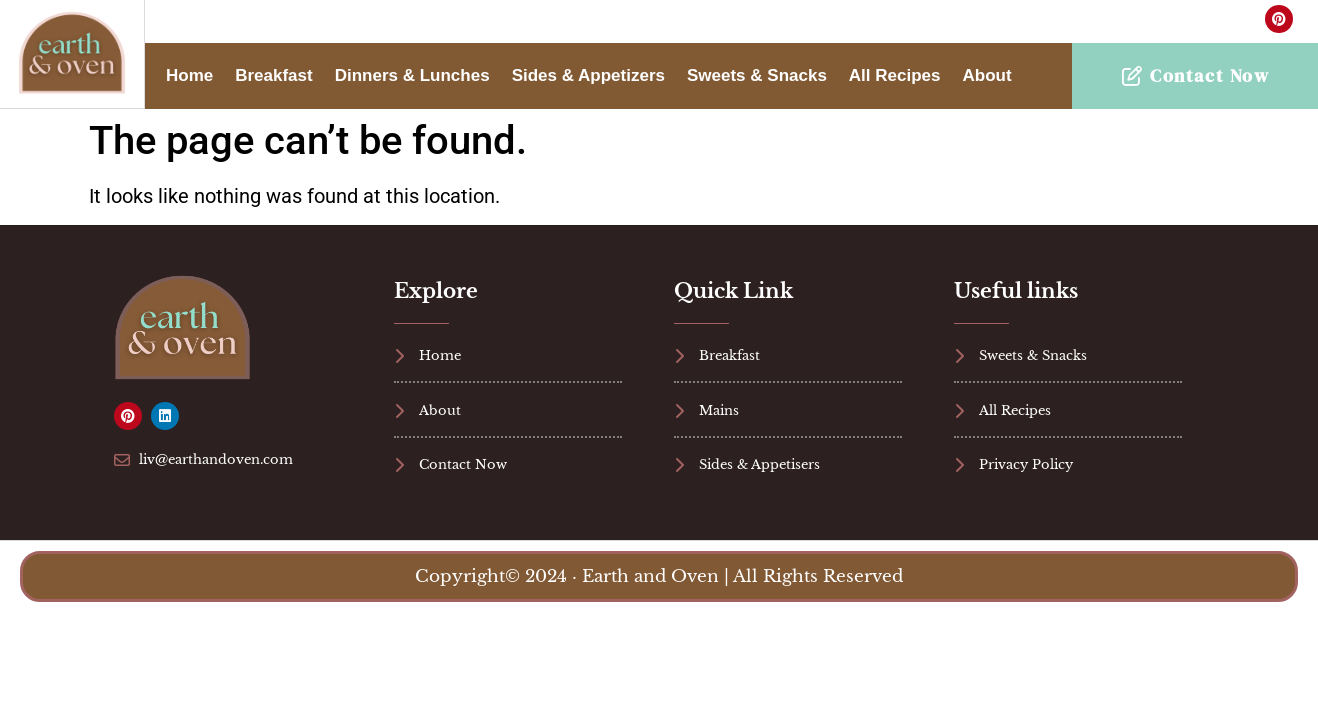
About (987, 75)
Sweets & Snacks (757, 75)
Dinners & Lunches (412, 75)
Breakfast (274, 75)
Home (189, 75)
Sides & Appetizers (588, 75)
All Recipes (895, 75)
